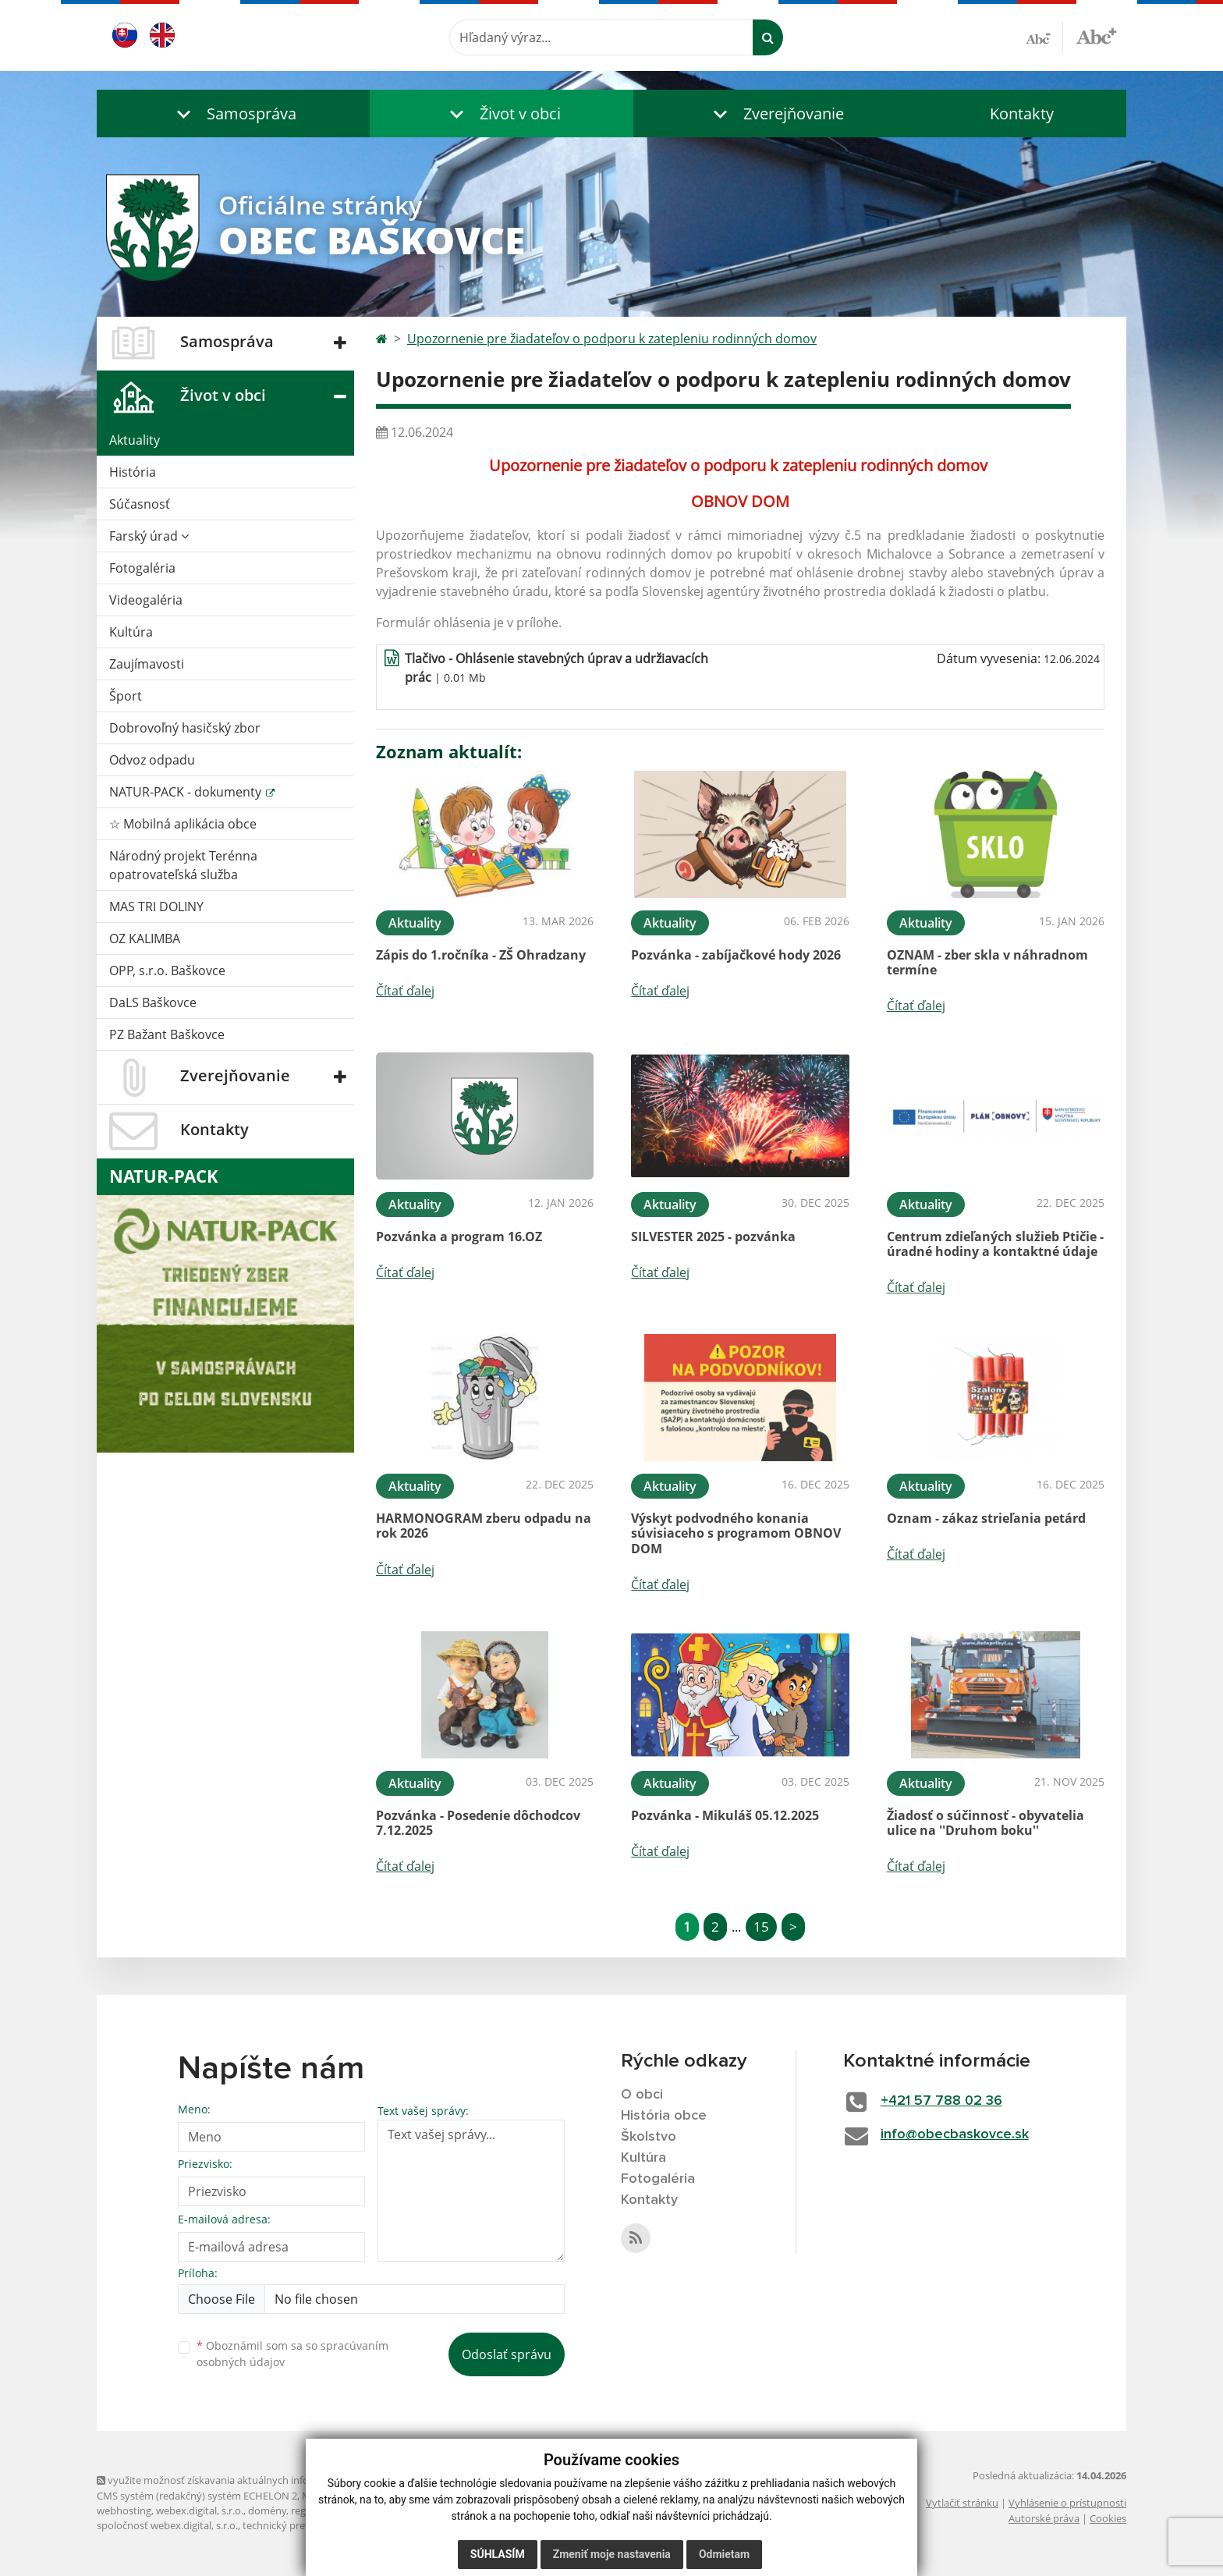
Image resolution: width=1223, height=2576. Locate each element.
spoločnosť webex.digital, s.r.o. (167, 2525)
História (132, 472)
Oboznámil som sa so (292, 2353)
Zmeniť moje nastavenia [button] (612, 2554)
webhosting (124, 2510)
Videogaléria (146, 600)
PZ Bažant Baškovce (167, 1034)
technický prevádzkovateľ (302, 2525)
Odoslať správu (506, 2354)
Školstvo (648, 2137)
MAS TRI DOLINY (156, 906)
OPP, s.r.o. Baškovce (167, 970)
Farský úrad (149, 536)
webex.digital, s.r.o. (199, 2510)
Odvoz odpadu (152, 759)
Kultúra (131, 631)
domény (267, 2510)
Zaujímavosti (146, 663)
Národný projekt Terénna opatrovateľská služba (183, 865)
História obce (664, 2116)
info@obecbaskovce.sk (955, 2134)
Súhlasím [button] (497, 2554)
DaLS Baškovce (153, 1002)
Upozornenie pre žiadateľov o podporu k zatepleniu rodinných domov (612, 338)
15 (761, 1927)
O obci (642, 2095)
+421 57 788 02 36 (941, 2101)
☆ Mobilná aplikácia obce (183, 823)
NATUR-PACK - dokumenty (186, 791)
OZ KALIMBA (144, 938)
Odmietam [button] (724, 2554)
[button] (233, 113)
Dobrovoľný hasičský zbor (185, 727)
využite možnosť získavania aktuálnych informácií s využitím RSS (251, 2480)
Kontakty (1022, 113)
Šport (125, 695)
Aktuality (134, 440)
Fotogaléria (142, 568)
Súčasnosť (139, 504)
